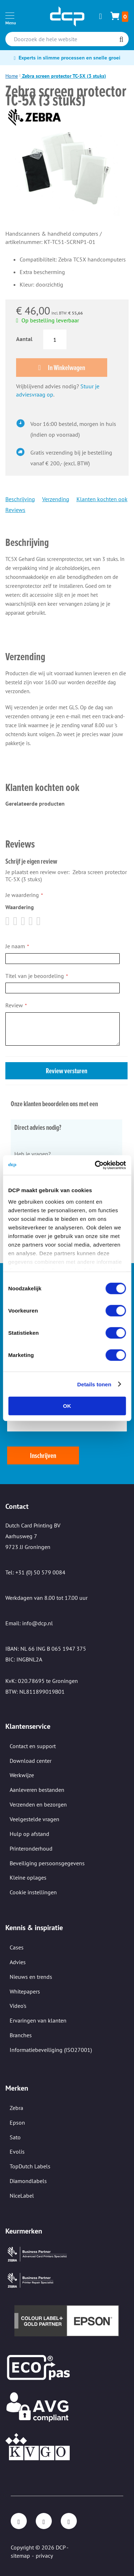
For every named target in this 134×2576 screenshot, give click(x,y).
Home (11, 76)
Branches (21, 2035)
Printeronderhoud (31, 1848)
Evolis (17, 2151)
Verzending (55, 499)
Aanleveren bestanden (37, 1789)
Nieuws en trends (31, 1976)
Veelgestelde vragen (34, 1819)
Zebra (16, 2107)
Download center (30, 1760)
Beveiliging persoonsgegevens (47, 1863)
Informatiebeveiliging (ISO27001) (51, 2049)
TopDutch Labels (30, 2166)
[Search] (121, 39)
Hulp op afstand (29, 1833)
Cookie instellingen (33, 1892)
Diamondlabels (28, 2180)
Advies (18, 1962)
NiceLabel (22, 2195)
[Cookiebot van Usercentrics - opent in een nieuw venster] (95, 1165)
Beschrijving (20, 499)
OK (67, 1406)
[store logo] (67, 16)
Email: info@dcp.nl (29, 1623)
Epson (17, 2122)
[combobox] (67, 39)
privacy (44, 2555)
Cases (17, 1947)
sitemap (20, 2555)
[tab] (66, 532)
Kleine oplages (28, 1877)
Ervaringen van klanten (38, 2020)
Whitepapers (25, 1991)
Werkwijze (22, 1775)
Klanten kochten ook (102, 499)
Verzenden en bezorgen (38, 1804)
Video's (18, 2005)
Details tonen (94, 1384)
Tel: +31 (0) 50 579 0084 (35, 1572)
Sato (15, 2137)
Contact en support (33, 1746)
